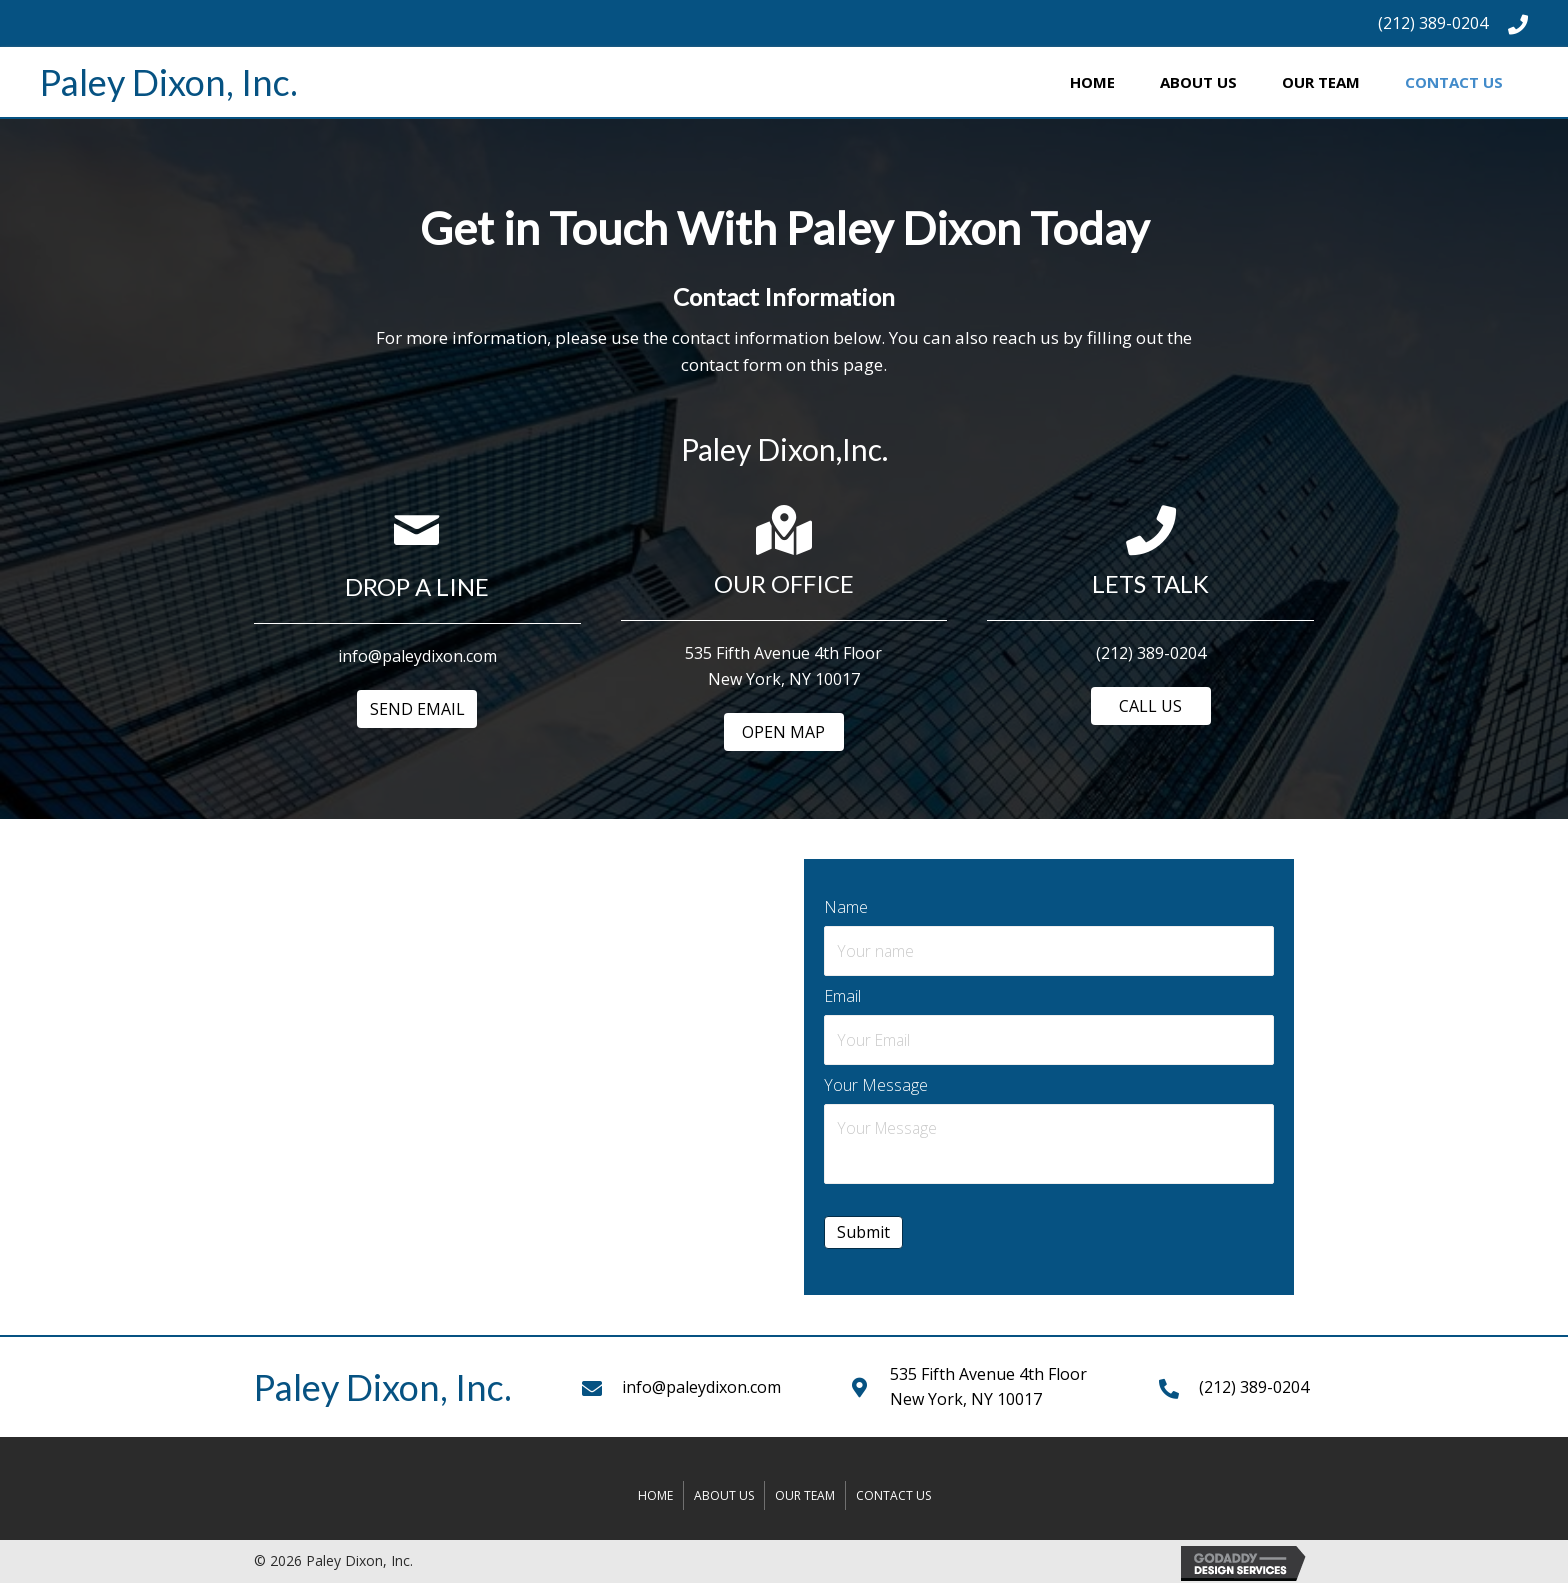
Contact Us (893, 1492)
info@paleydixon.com (701, 1384)
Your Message (876, 1082)
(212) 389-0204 (1433, 23)
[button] (417, 709)
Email (842, 995)
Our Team (805, 1492)
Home (655, 1492)
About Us (724, 1492)
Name (846, 907)
